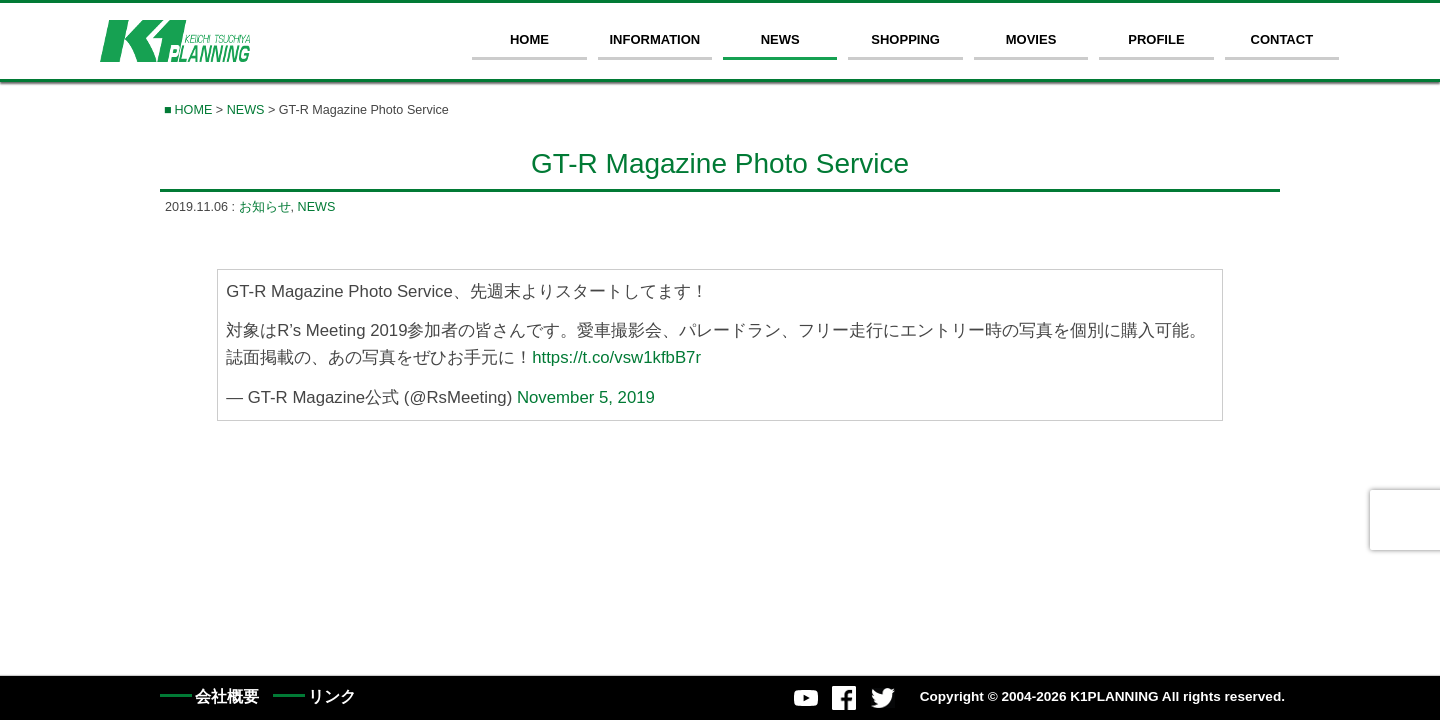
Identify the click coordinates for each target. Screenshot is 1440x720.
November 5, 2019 (586, 396)
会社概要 (227, 696)
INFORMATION (654, 39)
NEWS (780, 39)
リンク (332, 696)
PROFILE (1156, 39)
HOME (529, 39)
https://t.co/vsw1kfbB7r (616, 357)
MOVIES (1031, 39)
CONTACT (1282, 39)
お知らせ (265, 207)
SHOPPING (905, 39)
